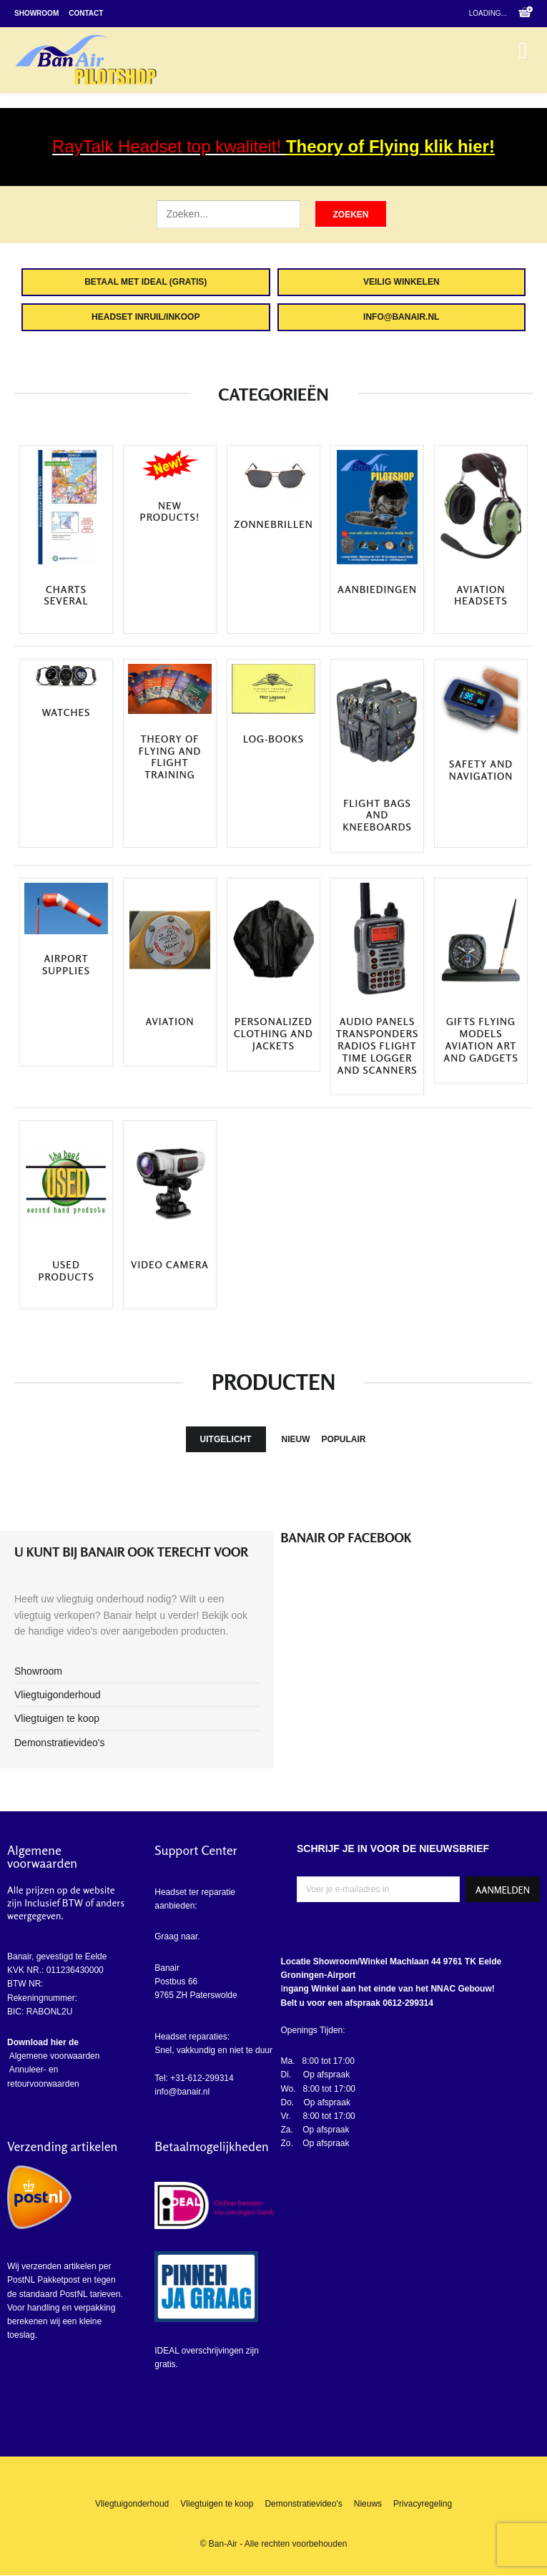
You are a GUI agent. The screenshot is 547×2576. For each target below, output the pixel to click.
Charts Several (66, 595)
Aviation (170, 1021)
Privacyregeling (422, 2504)
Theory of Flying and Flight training (170, 756)
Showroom (36, 13)
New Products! (170, 512)
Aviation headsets (481, 595)
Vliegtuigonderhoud (57, 1694)
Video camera (170, 1264)
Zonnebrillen (273, 524)
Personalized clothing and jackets (273, 1034)
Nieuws (368, 2504)
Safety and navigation (481, 770)
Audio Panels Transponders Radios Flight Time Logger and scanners (377, 1045)
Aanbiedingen (377, 589)
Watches (66, 712)
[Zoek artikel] (228, 214)
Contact (86, 13)
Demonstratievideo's (59, 1742)
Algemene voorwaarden (53, 2056)
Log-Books (273, 739)
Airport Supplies (66, 964)
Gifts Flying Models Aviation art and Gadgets (480, 1039)
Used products (66, 1271)
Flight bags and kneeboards (377, 815)
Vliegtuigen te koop (56, 1718)
